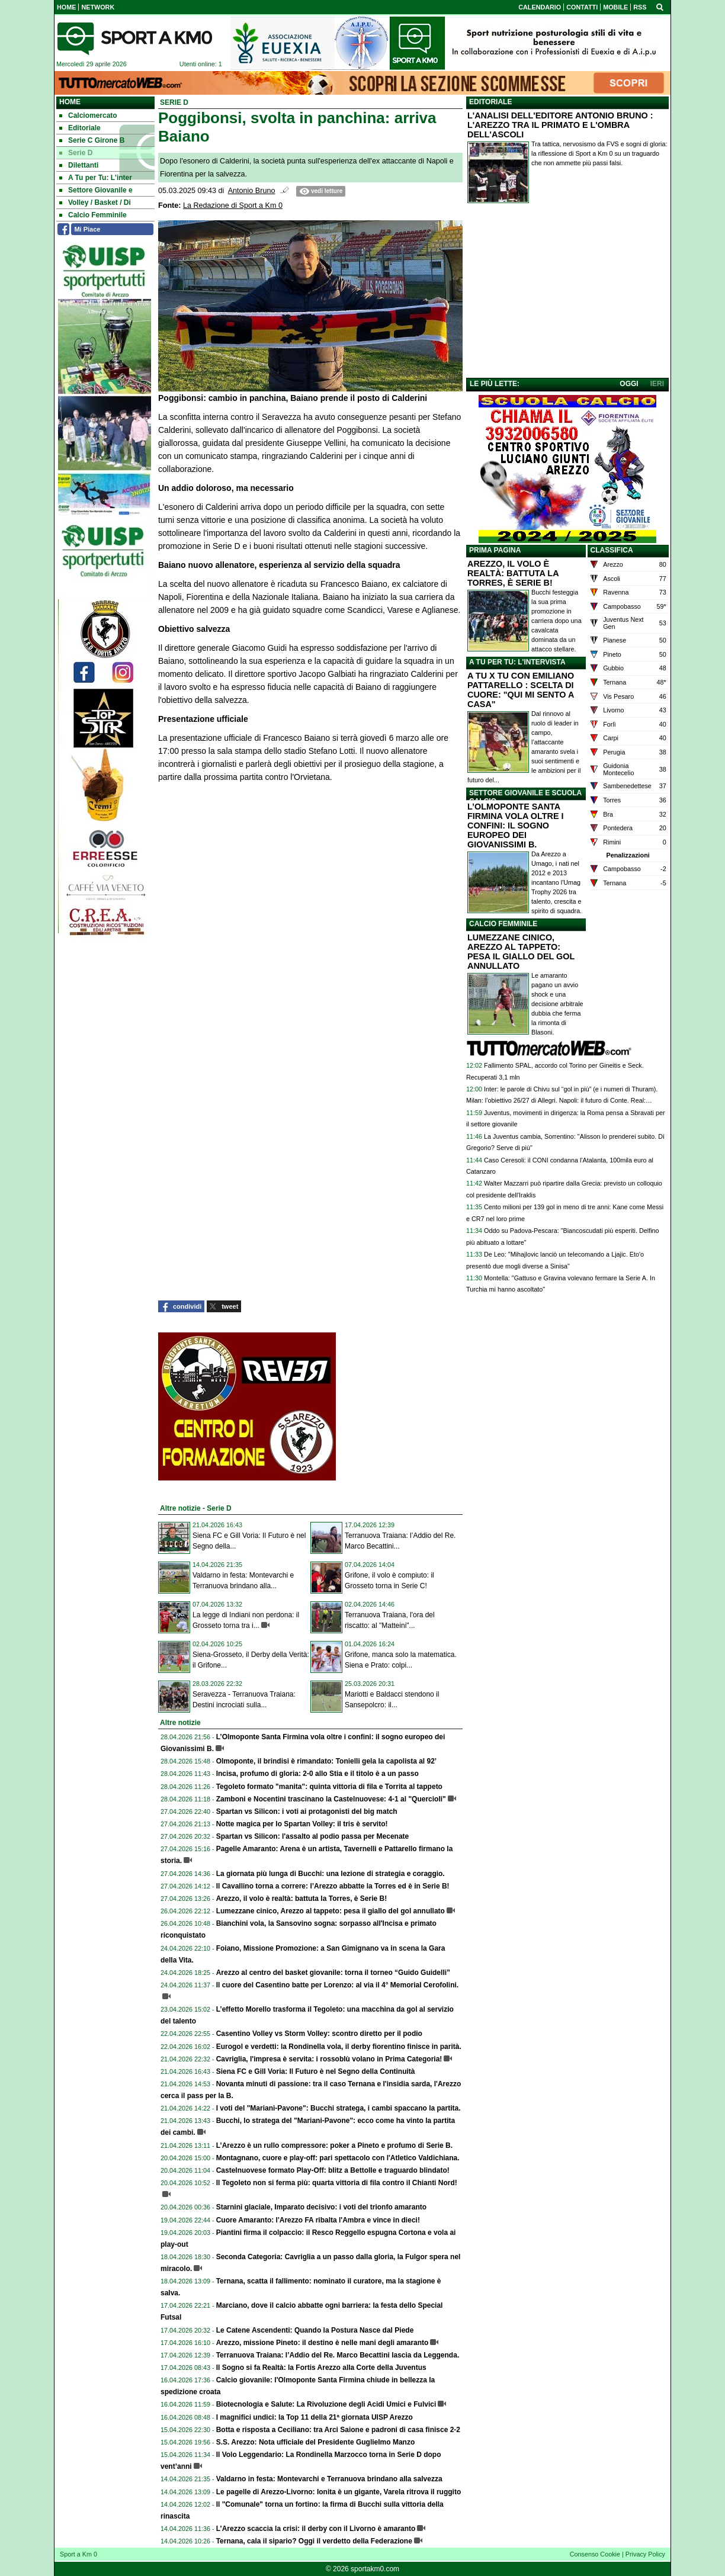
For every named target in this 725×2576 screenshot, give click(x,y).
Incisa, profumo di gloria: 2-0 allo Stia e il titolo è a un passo (317, 1773)
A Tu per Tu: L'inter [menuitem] (95, 178)
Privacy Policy (645, 2554)
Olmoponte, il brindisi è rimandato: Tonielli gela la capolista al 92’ (326, 1761)
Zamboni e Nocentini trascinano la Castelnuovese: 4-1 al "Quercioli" (331, 1799)
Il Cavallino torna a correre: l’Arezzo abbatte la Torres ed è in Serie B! (333, 1886)
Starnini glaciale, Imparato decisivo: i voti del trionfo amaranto (321, 2207)
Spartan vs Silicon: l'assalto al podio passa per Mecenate (312, 1836)
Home (70, 102)
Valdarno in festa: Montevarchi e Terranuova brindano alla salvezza (329, 2479)
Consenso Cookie (595, 2554)
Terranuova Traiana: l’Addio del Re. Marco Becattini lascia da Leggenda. (338, 2355)
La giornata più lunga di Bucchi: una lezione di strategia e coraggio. (330, 1874)
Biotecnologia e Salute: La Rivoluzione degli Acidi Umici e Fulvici (326, 2404)
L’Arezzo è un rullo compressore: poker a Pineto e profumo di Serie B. (334, 2145)
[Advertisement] (567, 293)
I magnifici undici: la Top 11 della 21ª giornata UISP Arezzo (314, 2417)
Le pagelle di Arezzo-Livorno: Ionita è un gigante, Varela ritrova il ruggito (338, 2492)
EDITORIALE (490, 102)
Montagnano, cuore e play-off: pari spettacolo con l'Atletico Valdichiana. (338, 2158)
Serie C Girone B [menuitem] (91, 140)
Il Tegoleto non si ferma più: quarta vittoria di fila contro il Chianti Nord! (336, 2183)
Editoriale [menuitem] (80, 128)
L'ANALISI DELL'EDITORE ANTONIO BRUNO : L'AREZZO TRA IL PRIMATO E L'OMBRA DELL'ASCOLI (560, 125)
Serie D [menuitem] (75, 153)
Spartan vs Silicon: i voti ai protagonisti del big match (306, 1811)
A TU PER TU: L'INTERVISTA (517, 662)
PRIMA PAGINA (495, 550)
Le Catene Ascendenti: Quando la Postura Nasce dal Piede (315, 2330)
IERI (657, 384)
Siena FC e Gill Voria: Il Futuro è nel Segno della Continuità (315, 2071)
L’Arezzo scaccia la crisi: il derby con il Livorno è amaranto (316, 2528)
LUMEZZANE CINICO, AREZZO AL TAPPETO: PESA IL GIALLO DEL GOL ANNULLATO (521, 952)
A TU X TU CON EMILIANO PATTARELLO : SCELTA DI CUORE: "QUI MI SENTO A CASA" (520, 690)
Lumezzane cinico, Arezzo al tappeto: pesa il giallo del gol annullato (330, 1911)
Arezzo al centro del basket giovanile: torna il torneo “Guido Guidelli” (333, 1972)
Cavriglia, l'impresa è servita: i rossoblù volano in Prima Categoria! (329, 2059)
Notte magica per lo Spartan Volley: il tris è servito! (302, 1824)
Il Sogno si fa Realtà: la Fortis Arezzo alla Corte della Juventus (321, 2367)
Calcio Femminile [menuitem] (93, 215)
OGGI (629, 384)
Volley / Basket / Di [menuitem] (95, 202)
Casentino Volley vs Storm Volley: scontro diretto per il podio (319, 2033)
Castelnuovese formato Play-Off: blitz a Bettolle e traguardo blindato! (333, 2170)
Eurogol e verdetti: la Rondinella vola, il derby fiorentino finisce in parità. (338, 2046)
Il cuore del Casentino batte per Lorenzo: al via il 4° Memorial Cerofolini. (337, 1985)
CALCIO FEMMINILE (503, 924)
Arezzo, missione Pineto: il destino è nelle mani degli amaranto (322, 2343)
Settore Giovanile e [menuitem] (96, 190)
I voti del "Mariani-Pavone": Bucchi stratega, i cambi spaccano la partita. (338, 2108)
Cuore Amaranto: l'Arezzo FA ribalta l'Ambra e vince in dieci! (318, 2220)
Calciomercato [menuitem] (88, 115)
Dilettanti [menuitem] (78, 165)
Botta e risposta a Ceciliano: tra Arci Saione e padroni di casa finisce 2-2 (338, 2430)
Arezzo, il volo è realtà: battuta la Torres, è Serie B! (301, 1898)
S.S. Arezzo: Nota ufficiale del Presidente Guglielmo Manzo (315, 2442)
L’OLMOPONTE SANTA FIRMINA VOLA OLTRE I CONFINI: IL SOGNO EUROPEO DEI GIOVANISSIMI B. (515, 825)
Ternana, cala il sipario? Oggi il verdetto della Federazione (314, 2541)
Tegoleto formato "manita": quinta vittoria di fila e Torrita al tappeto (329, 1786)
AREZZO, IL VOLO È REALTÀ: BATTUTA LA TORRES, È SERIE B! (513, 573)
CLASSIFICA (612, 550)
